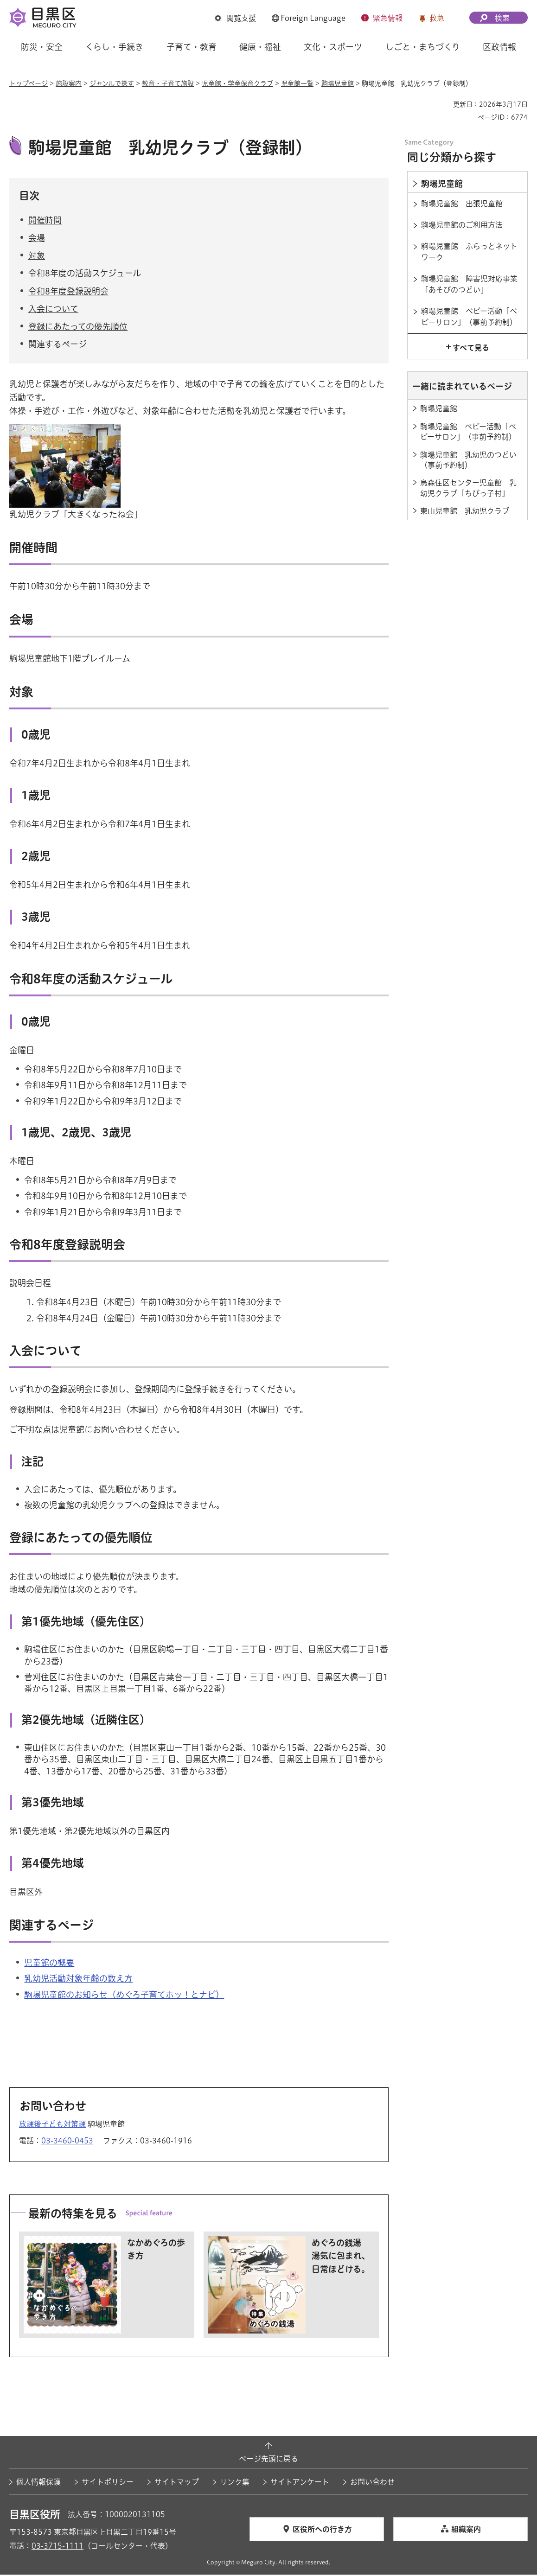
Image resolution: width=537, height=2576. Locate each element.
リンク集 (234, 2483)
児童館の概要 (49, 1964)
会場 (36, 239)
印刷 (442, 104)
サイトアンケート (299, 2483)
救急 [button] (436, 18)
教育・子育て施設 (168, 83)
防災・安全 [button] (42, 47)
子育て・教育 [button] (191, 47)
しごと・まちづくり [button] (422, 47)
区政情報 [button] (499, 47)
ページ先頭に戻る (268, 2459)
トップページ (28, 83)
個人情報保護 (38, 2483)
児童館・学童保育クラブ (237, 83)
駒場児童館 (337, 83)
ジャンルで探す (112, 83)
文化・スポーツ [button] (333, 47)
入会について (53, 310)
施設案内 (69, 83)
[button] (235, 18)
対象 (36, 257)
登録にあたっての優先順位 (78, 327)
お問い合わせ (372, 2483)
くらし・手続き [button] (114, 47)
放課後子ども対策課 (52, 2125)
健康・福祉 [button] (260, 47)
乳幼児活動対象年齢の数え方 (78, 1980)
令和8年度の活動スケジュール (84, 274)
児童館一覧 (297, 83)
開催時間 (45, 221)
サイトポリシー (108, 2483)
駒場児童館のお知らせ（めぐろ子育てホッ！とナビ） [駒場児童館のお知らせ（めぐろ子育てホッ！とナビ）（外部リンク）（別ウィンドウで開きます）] (124, 1995)
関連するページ (57, 345)
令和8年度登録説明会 (68, 292)
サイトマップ (176, 2483)
